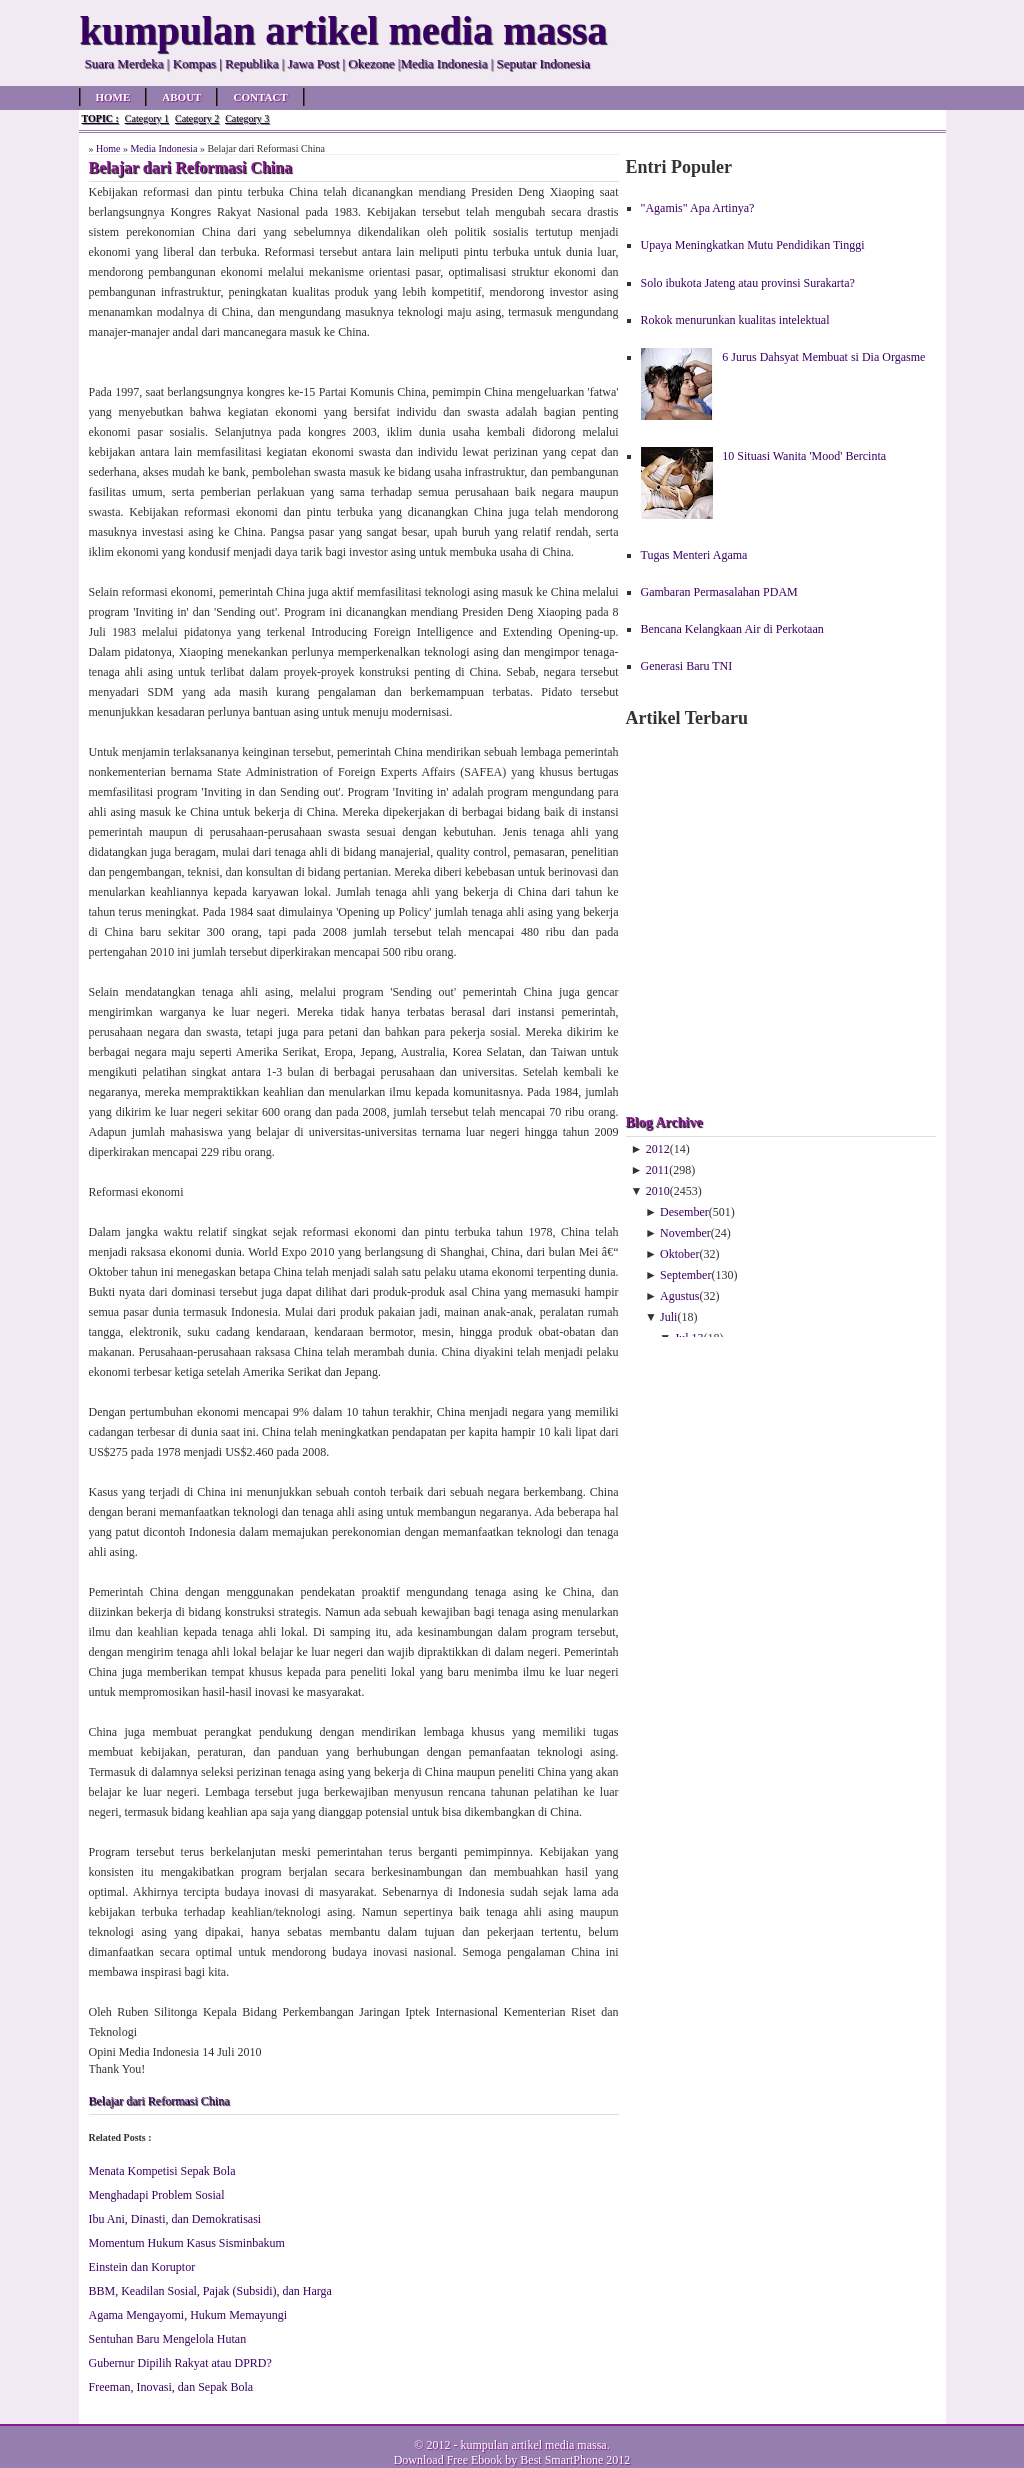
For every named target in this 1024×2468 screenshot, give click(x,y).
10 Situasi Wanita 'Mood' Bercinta (804, 456)
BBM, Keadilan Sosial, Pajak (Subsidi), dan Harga (210, 2291)
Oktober (679, 1254)
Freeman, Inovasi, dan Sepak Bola (171, 2387)
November (685, 1233)
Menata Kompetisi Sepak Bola (162, 2171)
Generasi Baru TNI (687, 666)
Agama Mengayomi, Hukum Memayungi (188, 2315)
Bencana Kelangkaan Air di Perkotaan (732, 629)
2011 (658, 1170)
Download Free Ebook (448, 2460)
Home (113, 97)
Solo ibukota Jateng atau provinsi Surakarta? (748, 283)
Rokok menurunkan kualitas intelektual (735, 320)
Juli (668, 1317)
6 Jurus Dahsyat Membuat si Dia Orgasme (823, 357)
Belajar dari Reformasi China (159, 2101)
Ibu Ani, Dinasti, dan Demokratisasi (175, 2219)
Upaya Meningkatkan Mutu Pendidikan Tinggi (753, 245)
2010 (658, 1191)
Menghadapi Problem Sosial (157, 2195)
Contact (260, 97)
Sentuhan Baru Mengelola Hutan (168, 2339)
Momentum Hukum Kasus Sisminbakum (187, 2243)
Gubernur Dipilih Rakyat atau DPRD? (180, 2363)
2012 (658, 1149)
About (181, 97)
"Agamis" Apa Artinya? (698, 208)
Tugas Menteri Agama (694, 555)
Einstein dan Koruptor (142, 2267)
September (685, 1275)
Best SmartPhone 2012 (575, 2460)
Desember (684, 1212)
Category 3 (247, 118)
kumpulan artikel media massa (533, 2445)
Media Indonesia (163, 148)
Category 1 (147, 118)
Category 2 (197, 118)
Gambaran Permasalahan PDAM (719, 592)
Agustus (679, 1296)
